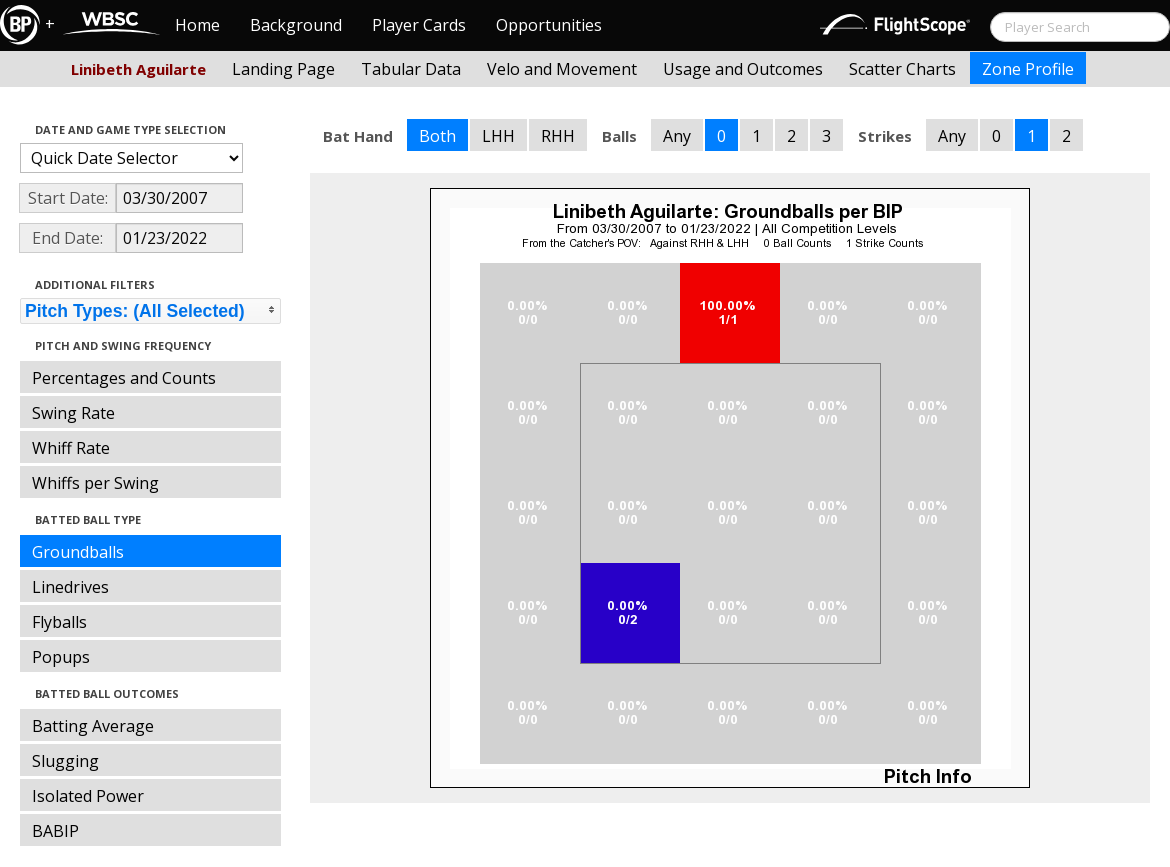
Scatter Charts (902, 69)
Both (437, 136)
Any (677, 136)
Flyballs (59, 622)
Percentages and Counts (124, 378)
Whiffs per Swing (95, 483)
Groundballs (78, 552)
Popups (61, 657)
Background (296, 25)
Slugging (65, 761)
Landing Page (283, 69)
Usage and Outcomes (743, 69)
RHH (558, 136)
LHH (498, 136)
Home (197, 25)
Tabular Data (411, 69)
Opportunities (549, 25)
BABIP (55, 831)
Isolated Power (88, 796)
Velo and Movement (562, 69)
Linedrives (70, 587)
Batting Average (93, 726)
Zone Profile (1028, 69)
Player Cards (419, 25)
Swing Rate (73, 413)
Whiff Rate (71, 448)
